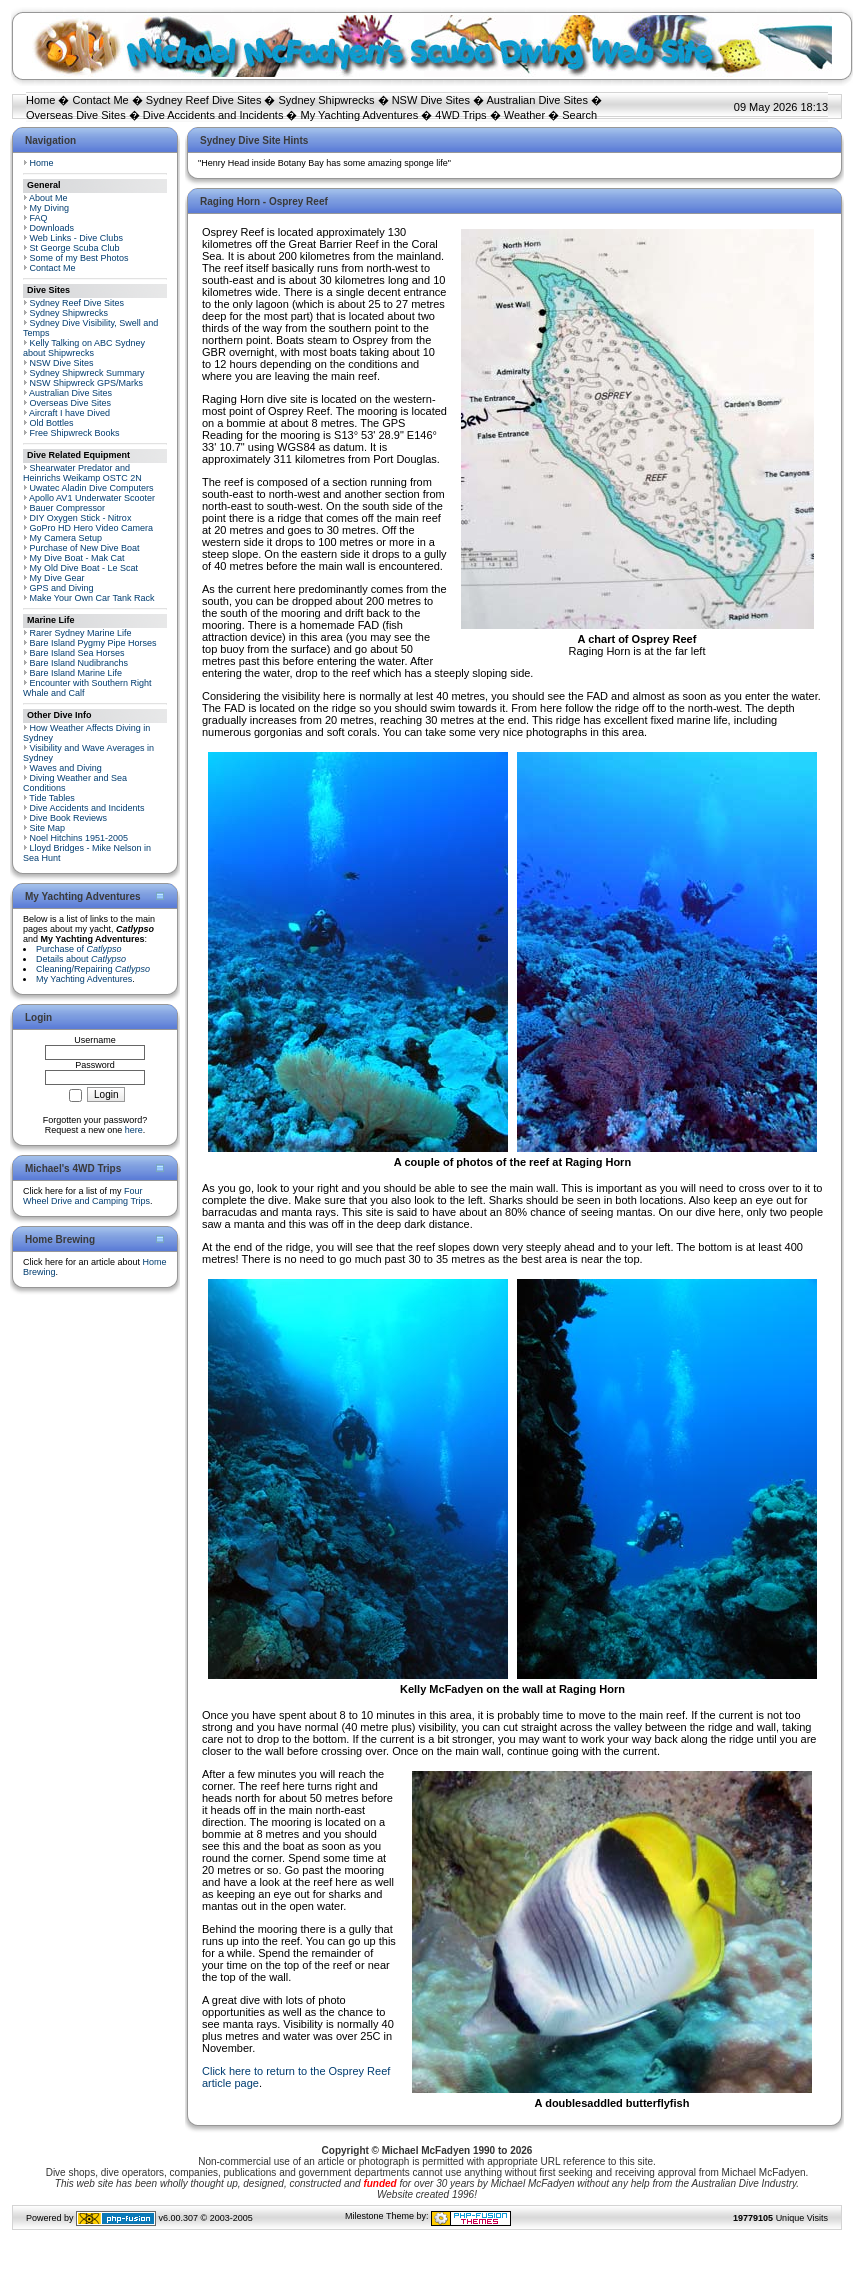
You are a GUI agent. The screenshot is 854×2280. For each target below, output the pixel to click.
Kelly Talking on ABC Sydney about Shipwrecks (84, 348)
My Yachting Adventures (360, 115)
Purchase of (79, 949)
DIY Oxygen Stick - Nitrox (81, 518)
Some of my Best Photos (79, 258)
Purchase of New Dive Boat (85, 548)
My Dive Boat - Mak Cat (77, 558)
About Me (48, 198)
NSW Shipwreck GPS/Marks (87, 383)
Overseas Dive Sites (76, 115)
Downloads (52, 228)
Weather (524, 115)
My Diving (50, 208)
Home (40, 100)
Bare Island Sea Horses (77, 653)
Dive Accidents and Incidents (213, 115)
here (134, 1130)
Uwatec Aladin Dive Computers (92, 488)
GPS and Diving (62, 588)
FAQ (39, 218)
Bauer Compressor (68, 508)
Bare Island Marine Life (76, 673)
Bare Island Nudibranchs (79, 663)
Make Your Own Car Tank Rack (92, 598)
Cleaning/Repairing (93, 969)
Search (579, 115)
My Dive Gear (57, 578)
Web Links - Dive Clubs (76, 238)
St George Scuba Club (75, 248)
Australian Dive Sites (537, 100)
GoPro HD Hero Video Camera (91, 528)
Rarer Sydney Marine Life (81, 633)
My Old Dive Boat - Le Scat (84, 568)
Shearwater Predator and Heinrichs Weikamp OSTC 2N (82, 473)
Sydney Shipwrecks (327, 100)
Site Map (48, 828)
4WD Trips (460, 115)
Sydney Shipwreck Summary (87, 373)
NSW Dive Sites (431, 100)
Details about (81, 959)
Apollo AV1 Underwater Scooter (92, 498)
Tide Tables (52, 798)
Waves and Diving (66, 768)
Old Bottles (52, 423)
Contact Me (100, 100)
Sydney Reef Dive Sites (204, 100)
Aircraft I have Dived (69, 413)
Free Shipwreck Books (75, 433)
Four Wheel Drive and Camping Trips (86, 1196)
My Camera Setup (66, 538)
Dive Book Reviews (69, 818)
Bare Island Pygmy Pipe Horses (93, 643)
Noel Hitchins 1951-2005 (79, 838)
